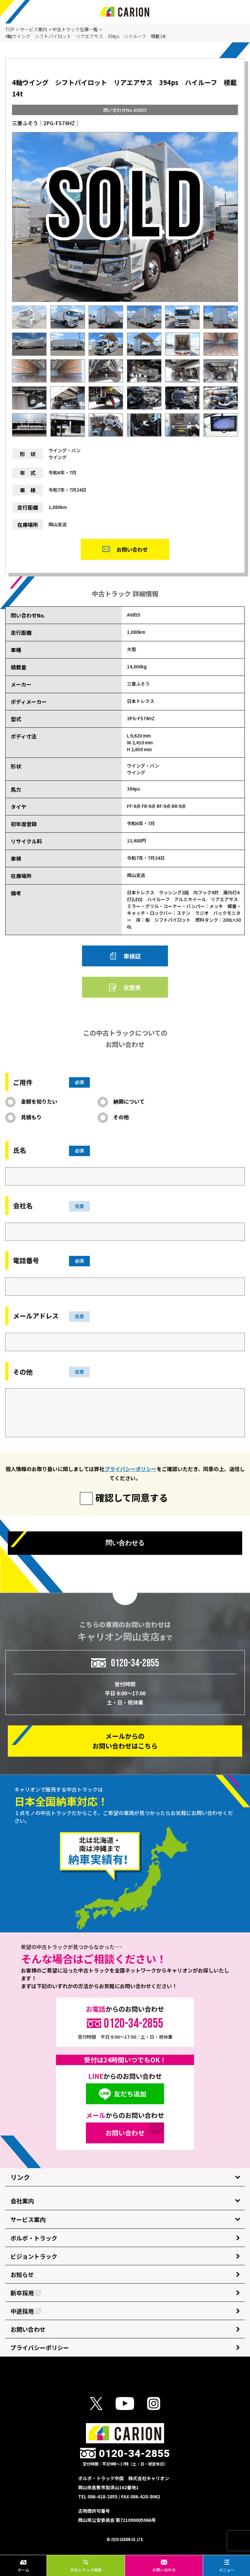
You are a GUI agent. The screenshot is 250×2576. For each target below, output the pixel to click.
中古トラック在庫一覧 (75, 29)
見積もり (31, 1117)
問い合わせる (125, 1542)
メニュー (226, 2565)
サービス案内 (33, 29)
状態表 (132, 987)
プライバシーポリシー (130, 1469)
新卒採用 (25, 2292)
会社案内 (22, 2200)
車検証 (132, 956)
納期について (129, 1101)
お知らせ (22, 2274)
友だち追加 (130, 2093)
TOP (10, 29)
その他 (121, 1117)
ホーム (23, 2565)
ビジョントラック (33, 2256)
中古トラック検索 (86, 2565)
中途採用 (25, 2311)
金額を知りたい (39, 1101)
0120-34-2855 (135, 1663)
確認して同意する (131, 1497)
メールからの (125, 1741)
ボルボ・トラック (33, 2238)
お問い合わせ (164, 2565)
